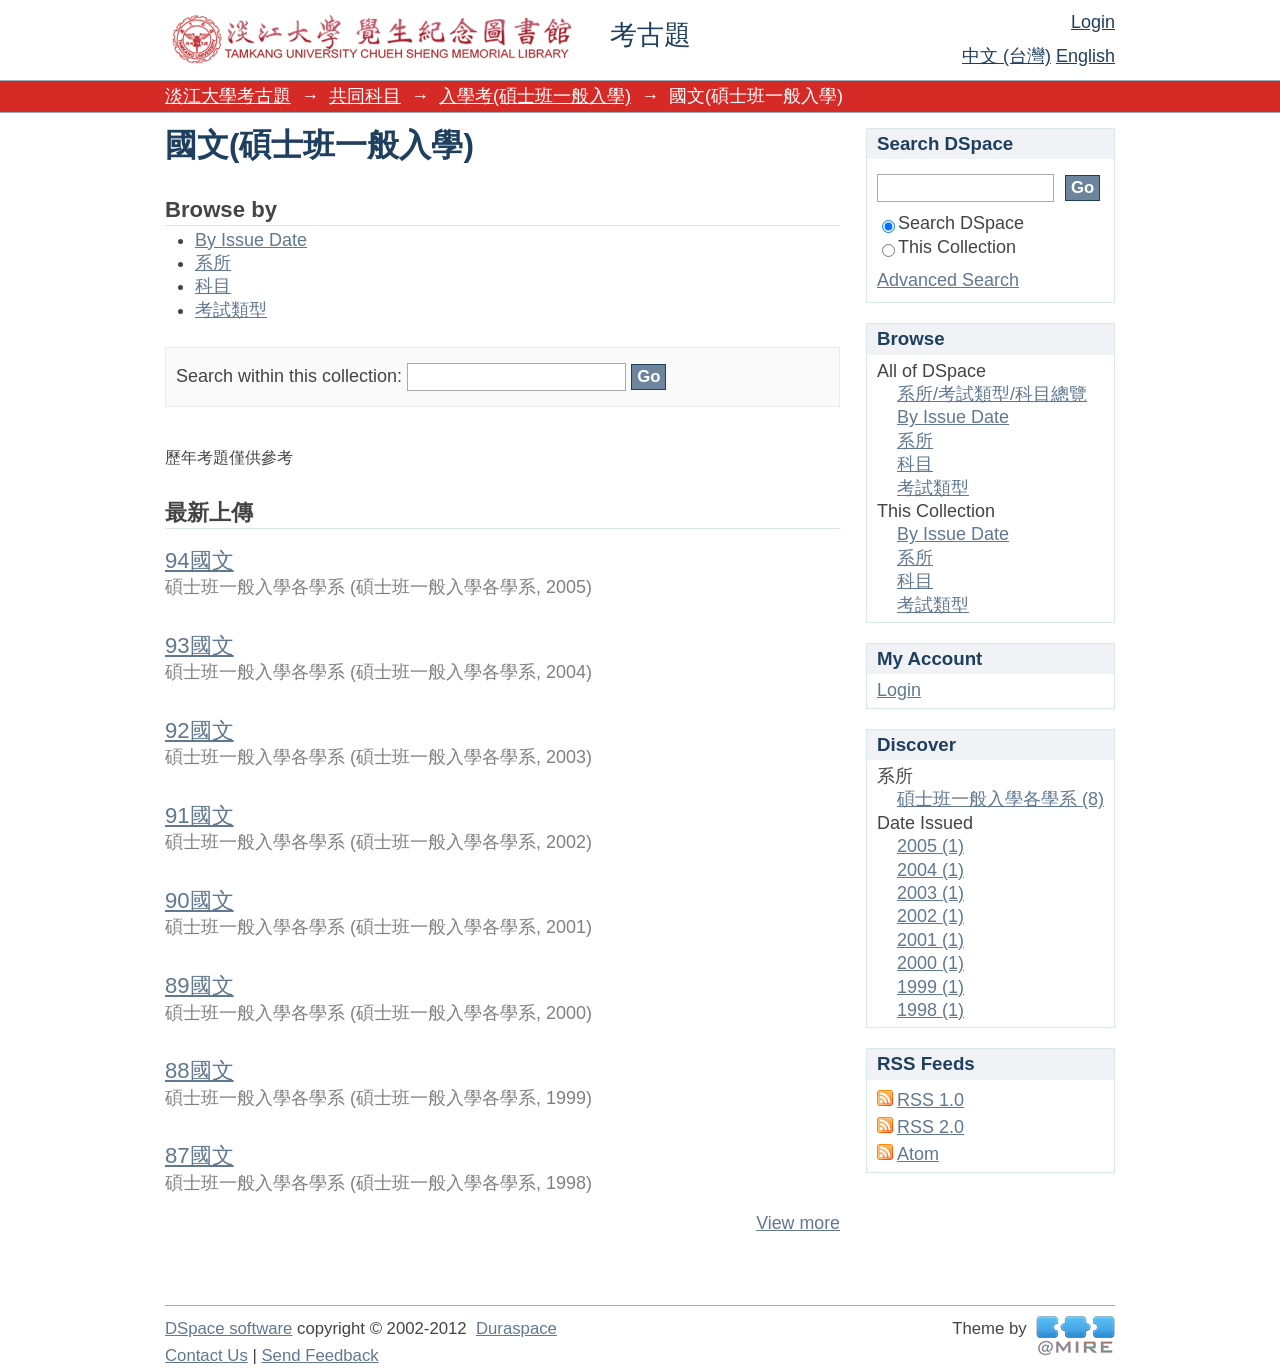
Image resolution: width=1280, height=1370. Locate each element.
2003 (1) (930, 893)
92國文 (199, 730)
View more (798, 1223)
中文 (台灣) (1006, 56)
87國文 (199, 1155)
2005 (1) (930, 846)
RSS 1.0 (930, 1100)
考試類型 (231, 310)
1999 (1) (930, 987)
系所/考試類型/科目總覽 (992, 394)
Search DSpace (953, 223)
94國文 (199, 560)
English (1085, 56)
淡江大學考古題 (228, 96)
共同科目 (365, 96)
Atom (918, 1154)
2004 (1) (930, 870)
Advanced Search (948, 280)
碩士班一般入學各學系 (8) (1000, 799)
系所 (213, 263)
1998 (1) (930, 1010)
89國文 (199, 985)
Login (1093, 22)
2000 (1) (930, 963)
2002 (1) (930, 916)
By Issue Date (251, 240)
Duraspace (516, 1328)
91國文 (199, 815)
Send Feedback (319, 1355)
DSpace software (228, 1328)
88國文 (199, 1070)
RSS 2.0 (930, 1127)
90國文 (199, 900)
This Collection (949, 247)
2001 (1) (930, 940)
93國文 (199, 645)
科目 (213, 286)
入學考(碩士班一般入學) (535, 96)
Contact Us (206, 1355)
